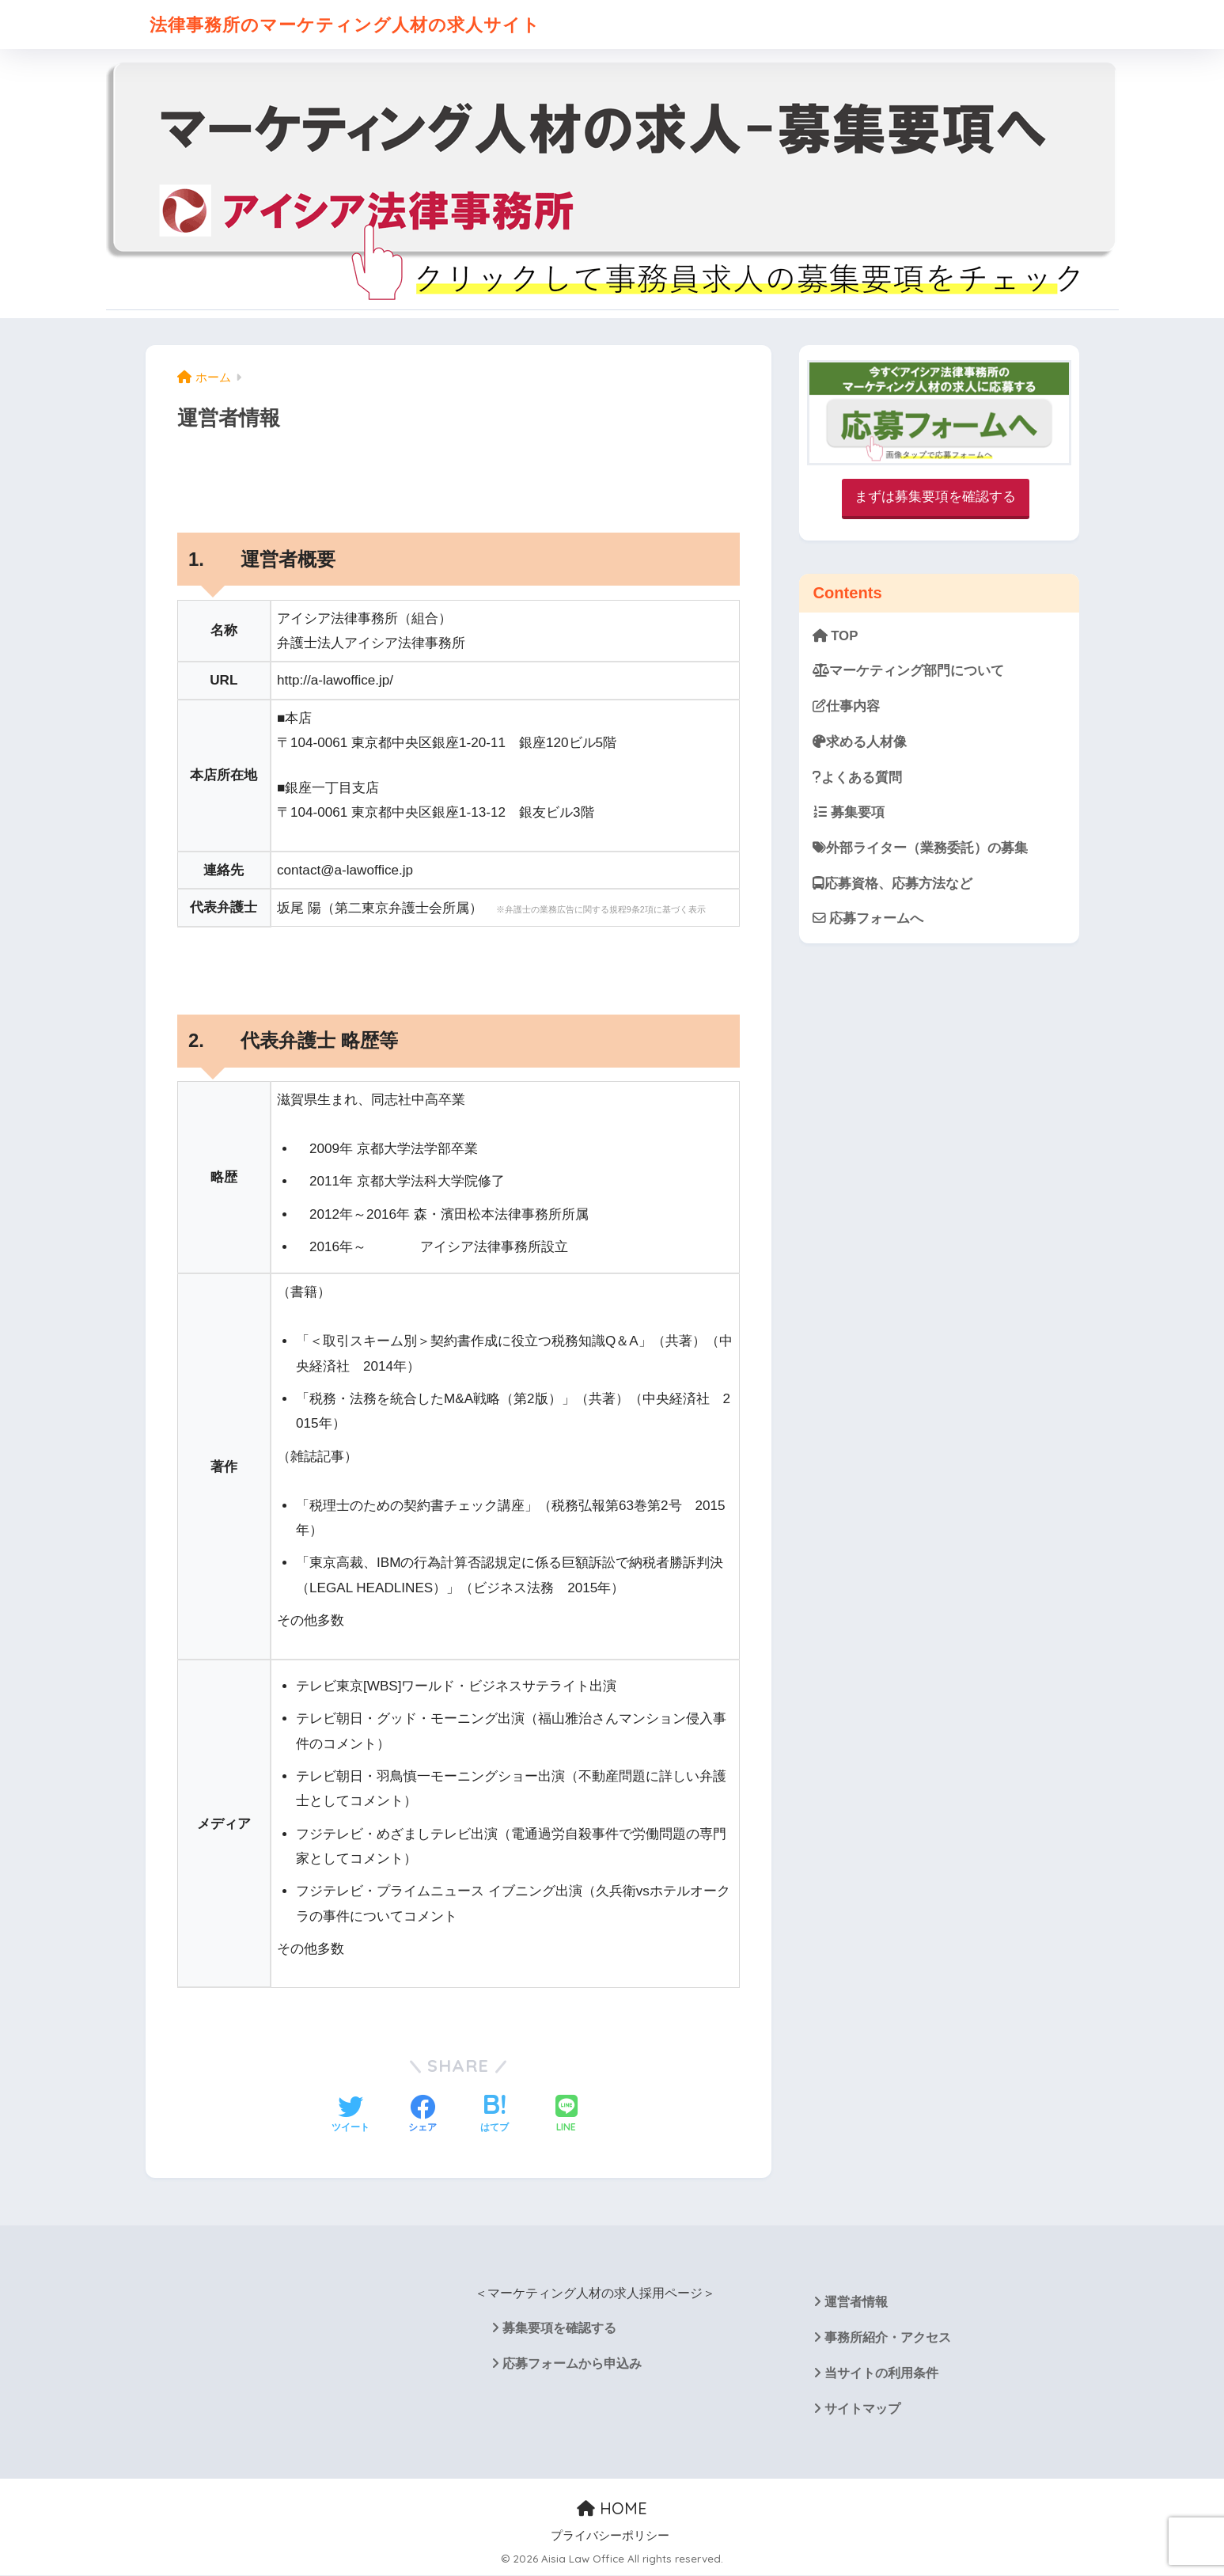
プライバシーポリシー (610, 2535)
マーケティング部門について (908, 670)
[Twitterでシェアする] (350, 2115)
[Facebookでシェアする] (422, 2115)
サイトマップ (862, 2408)
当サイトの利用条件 (881, 2373)
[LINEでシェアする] (566, 2115)
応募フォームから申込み (572, 2363)
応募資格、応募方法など (892, 883)
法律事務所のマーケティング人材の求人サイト (353, 24)
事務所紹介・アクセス (887, 2337)
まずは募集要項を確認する (935, 496)
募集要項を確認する (559, 2328)
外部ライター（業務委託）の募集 (920, 848)
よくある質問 (857, 777)
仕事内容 (846, 706)
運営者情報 (856, 2302)
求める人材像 (860, 741)
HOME (612, 2508)
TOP (835, 635)
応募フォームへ (868, 918)
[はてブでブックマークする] (494, 2115)
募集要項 (849, 812)
